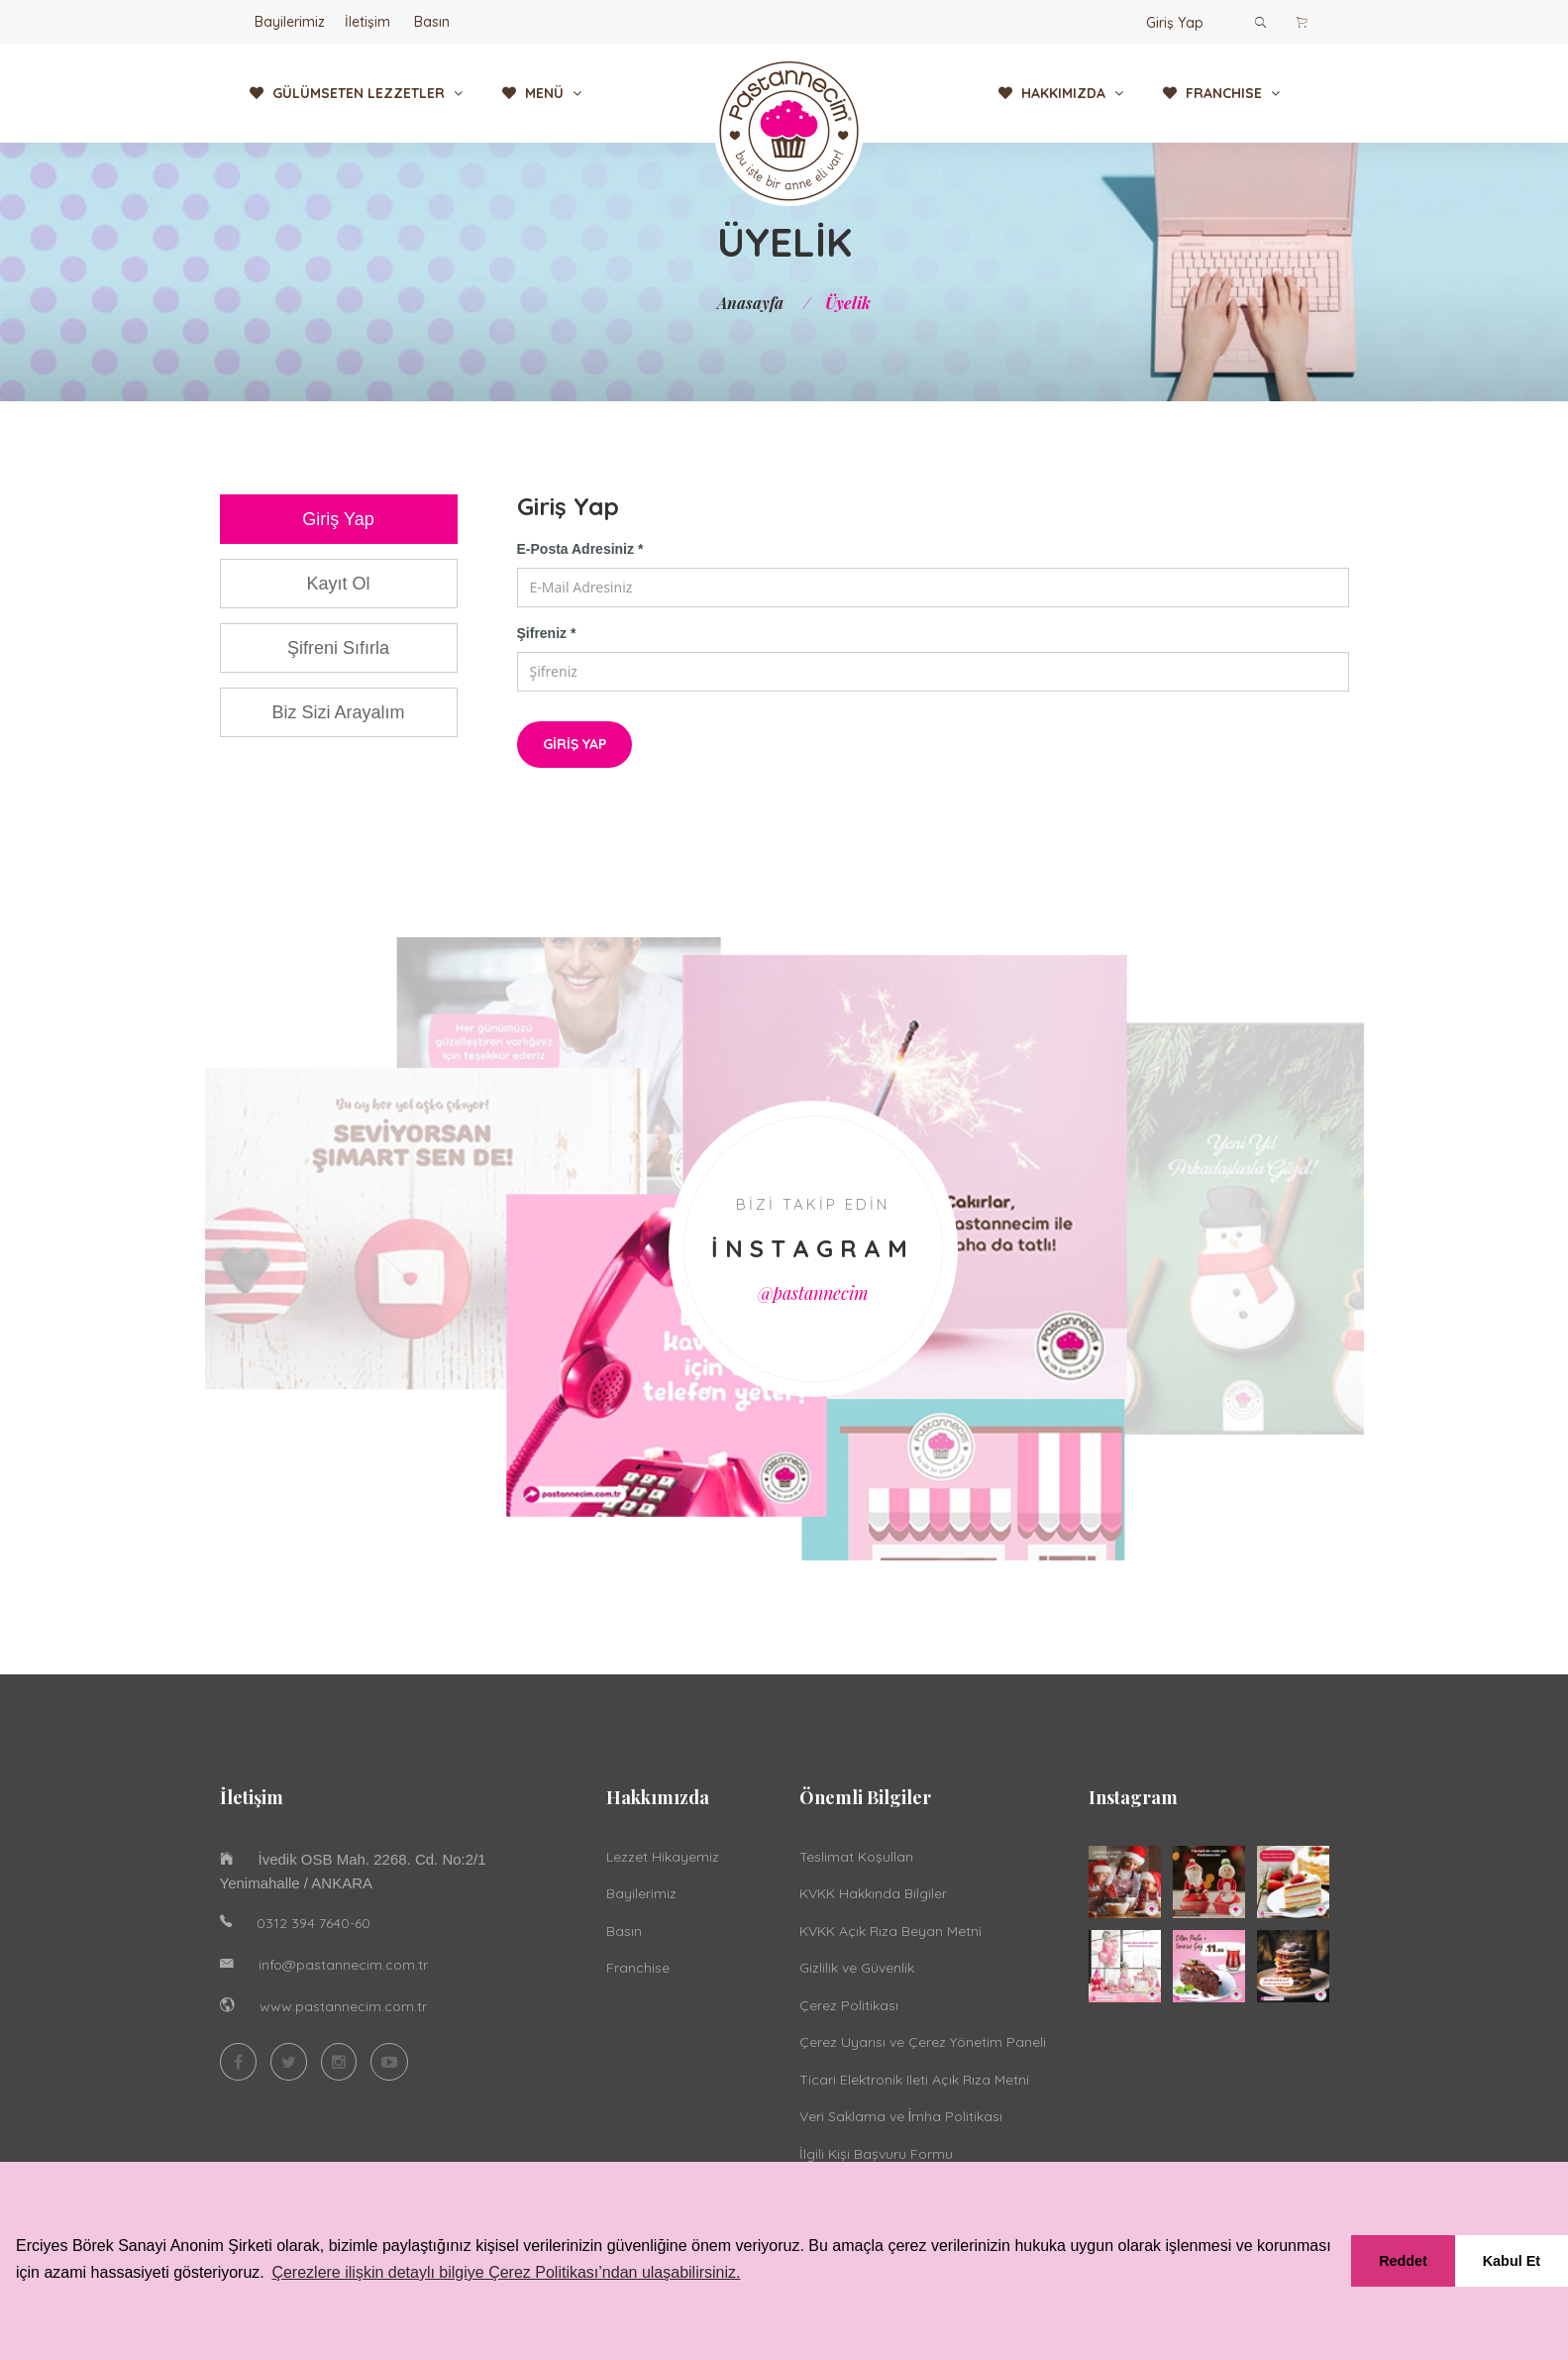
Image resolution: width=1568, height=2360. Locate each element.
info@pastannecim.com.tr (343, 1965)
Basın (432, 22)
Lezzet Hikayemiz (662, 1857)
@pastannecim (813, 1293)
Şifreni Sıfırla (338, 648)
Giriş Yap (1174, 23)
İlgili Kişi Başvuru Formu (876, 2154)
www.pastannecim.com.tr (343, 2006)
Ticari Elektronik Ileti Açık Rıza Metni (914, 2080)
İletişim (367, 22)
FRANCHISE (1221, 93)
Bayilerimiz (290, 22)
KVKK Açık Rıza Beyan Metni (890, 1931)
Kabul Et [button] (1511, 2261)
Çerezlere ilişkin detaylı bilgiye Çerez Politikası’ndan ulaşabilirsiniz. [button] (505, 2272)
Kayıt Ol (337, 583)
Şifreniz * (546, 633)
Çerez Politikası (848, 2005)
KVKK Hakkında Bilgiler (873, 1893)
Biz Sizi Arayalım (337, 712)
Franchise (638, 1968)
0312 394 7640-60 (313, 1923)
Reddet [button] (1403, 2261)
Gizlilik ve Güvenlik (856, 1968)
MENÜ (541, 93)
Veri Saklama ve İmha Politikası (901, 2116)
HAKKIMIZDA (1060, 93)
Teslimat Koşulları (856, 1857)
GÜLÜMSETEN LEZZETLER (356, 93)
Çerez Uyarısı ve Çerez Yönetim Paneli (922, 2042)
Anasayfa (750, 302)
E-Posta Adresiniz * (580, 549)
